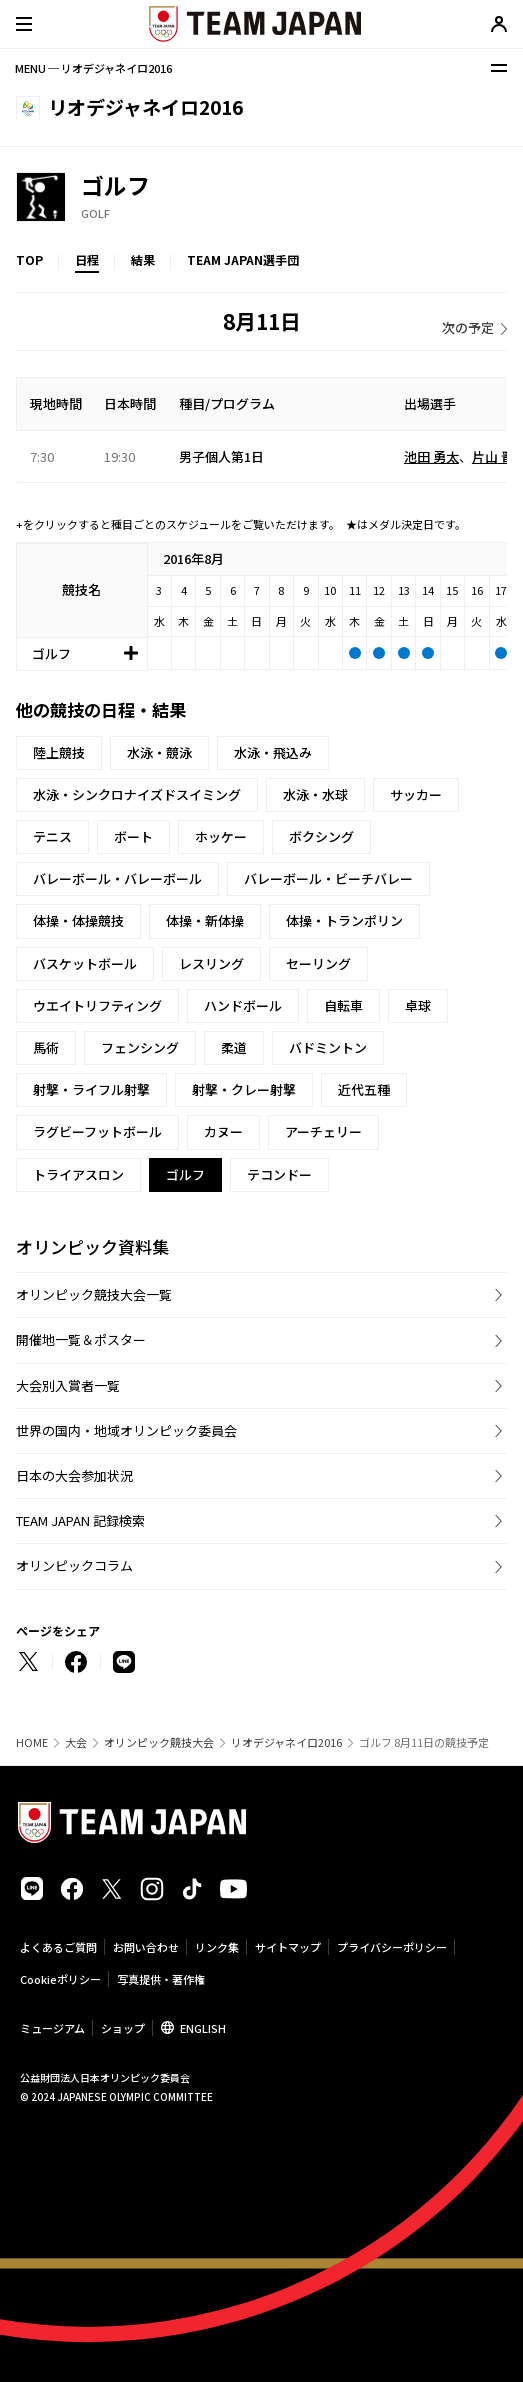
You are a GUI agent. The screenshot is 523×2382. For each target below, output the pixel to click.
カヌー (223, 1131)
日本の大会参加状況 (74, 1475)
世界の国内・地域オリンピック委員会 (126, 1430)
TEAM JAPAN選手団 (243, 259)
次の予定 (468, 327)
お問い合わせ (146, 1947)
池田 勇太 (431, 456)
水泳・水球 (315, 794)
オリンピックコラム (74, 1565)
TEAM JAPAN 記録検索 (80, 1520)
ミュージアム (52, 2028)
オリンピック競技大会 (159, 1742)
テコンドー (279, 1174)
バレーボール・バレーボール (117, 878)
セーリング (318, 963)
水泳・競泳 (159, 752)
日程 (87, 259)
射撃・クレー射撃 (244, 1089)
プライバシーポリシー (392, 1947)
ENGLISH (203, 2028)
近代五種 (364, 1089)
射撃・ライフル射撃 (91, 1089)
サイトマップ (288, 1947)
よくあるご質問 (58, 1947)
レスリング (211, 963)
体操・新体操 (205, 920)
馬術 (46, 1047)
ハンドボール (243, 1005)
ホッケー (221, 836)
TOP (29, 259)
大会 (76, 1742)
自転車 (343, 1005)
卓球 (418, 1005)
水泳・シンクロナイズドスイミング (137, 794)
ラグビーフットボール (97, 1131)
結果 (143, 259)
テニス (52, 836)
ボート (133, 836)
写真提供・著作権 (161, 1979)
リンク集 (217, 1947)
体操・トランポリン (344, 920)
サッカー (416, 794)
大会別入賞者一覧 (68, 1385)
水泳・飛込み (273, 752)
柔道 (234, 1047)
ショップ (123, 2028)
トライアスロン (78, 1174)
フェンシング (140, 1047)
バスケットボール (85, 963)
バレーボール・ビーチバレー (328, 878)
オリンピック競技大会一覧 (94, 1294)
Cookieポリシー (60, 1979)
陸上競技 (59, 752)
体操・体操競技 (78, 920)
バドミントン (328, 1047)
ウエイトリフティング (97, 1005)
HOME (32, 1742)
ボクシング (321, 836)
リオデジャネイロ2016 (286, 1742)
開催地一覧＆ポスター (81, 1339)
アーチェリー (323, 1131)
